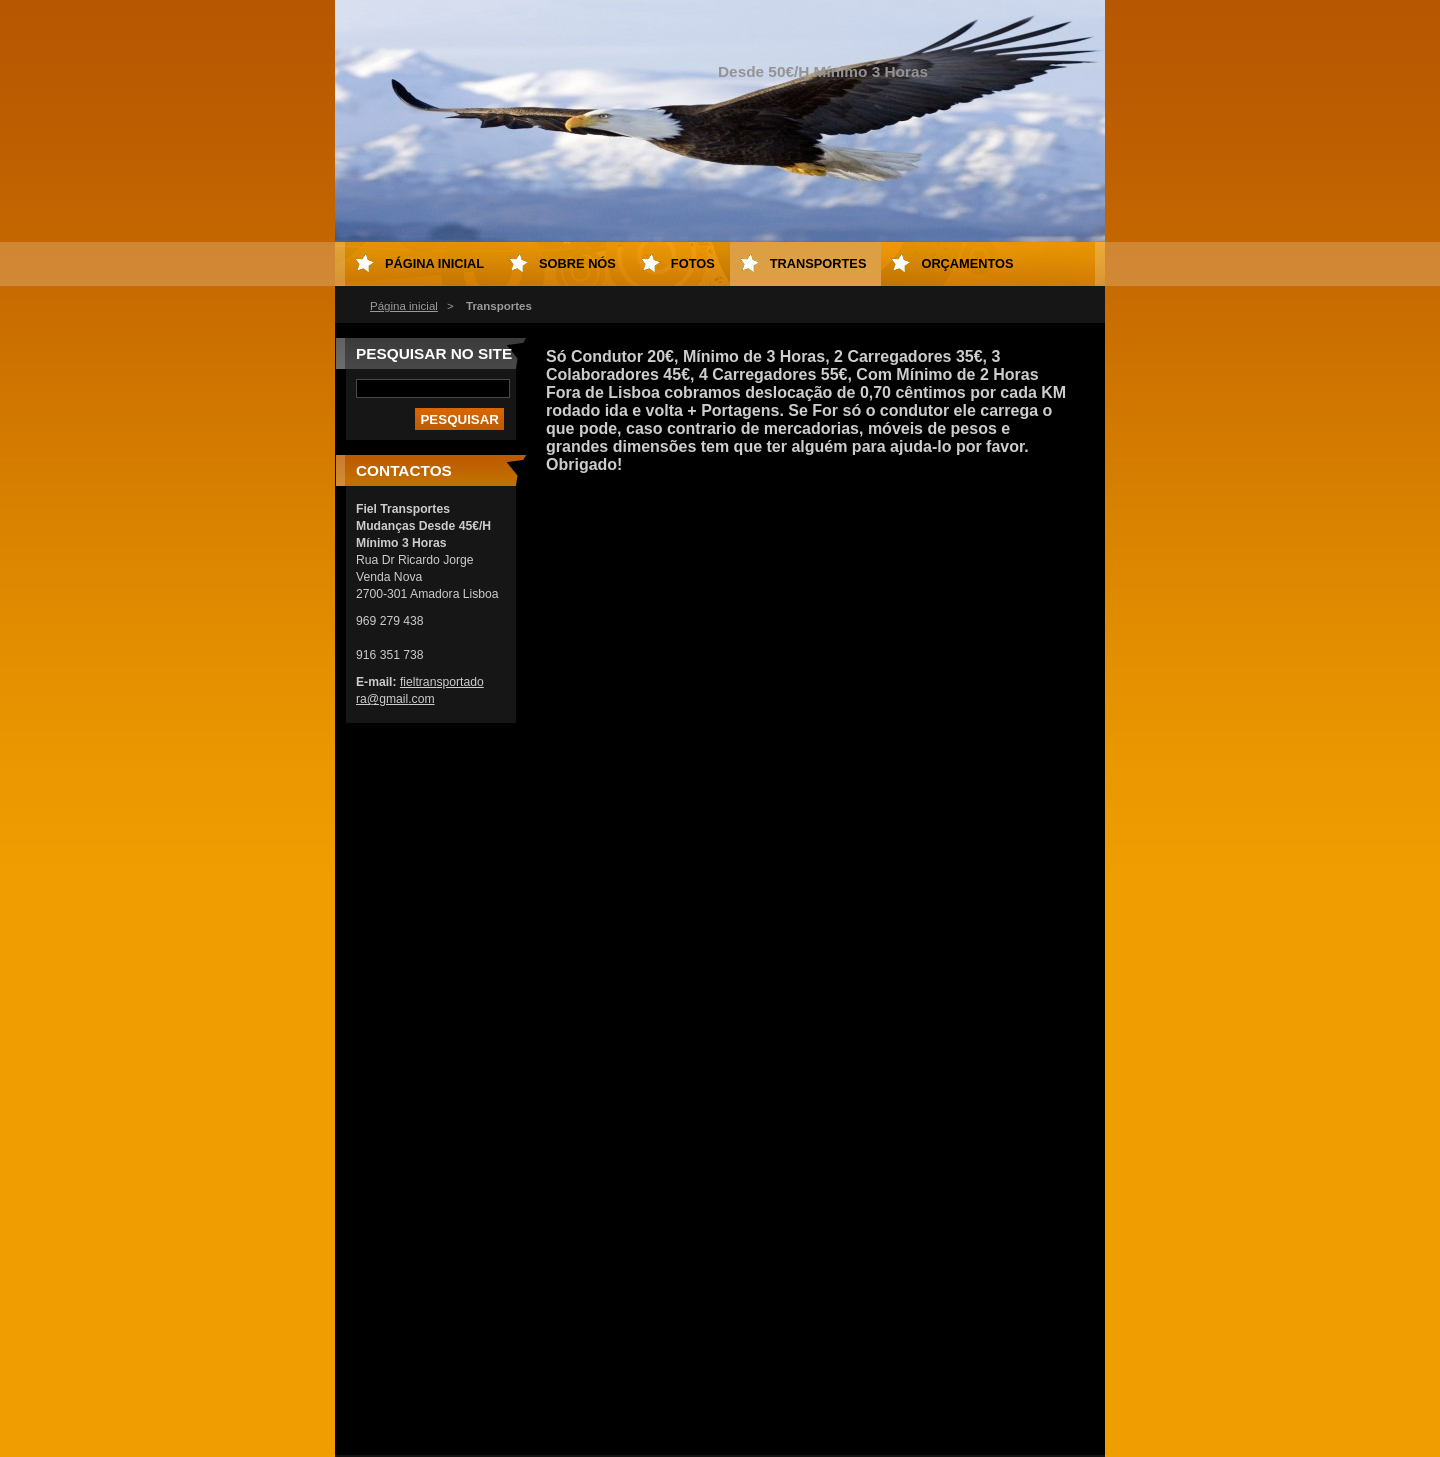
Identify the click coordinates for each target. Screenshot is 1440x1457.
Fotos (693, 263)
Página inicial (404, 306)
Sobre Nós (577, 263)
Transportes (818, 263)
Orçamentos (967, 263)
